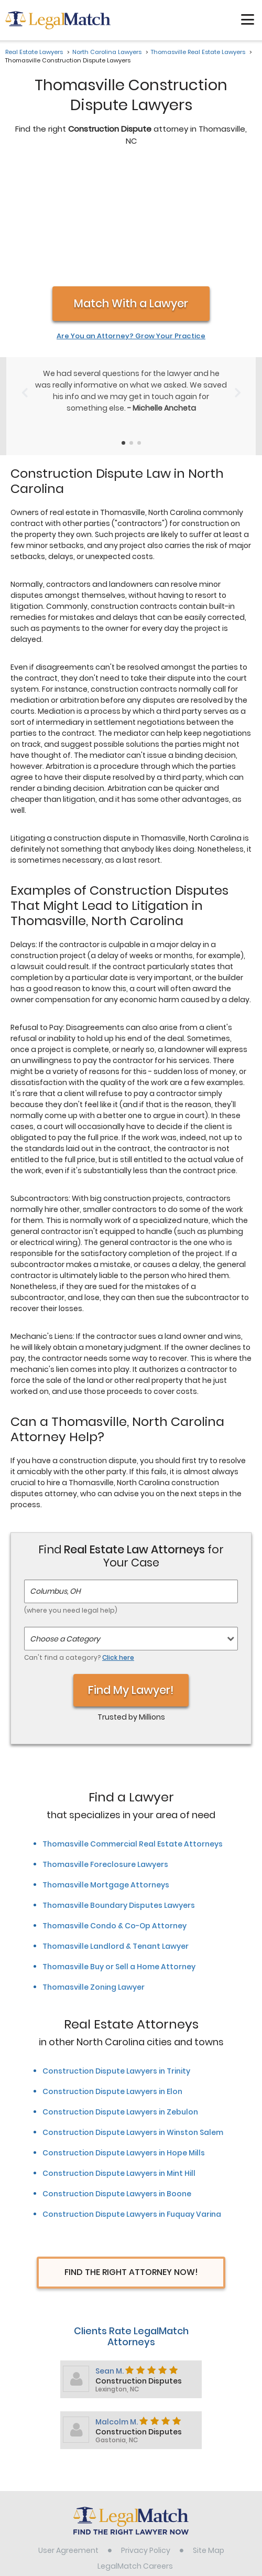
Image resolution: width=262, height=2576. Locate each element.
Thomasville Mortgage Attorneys (105, 1774)
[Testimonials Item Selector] (123, 332)
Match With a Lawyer (131, 192)
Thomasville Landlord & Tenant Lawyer (115, 1835)
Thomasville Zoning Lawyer (93, 1876)
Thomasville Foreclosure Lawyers (105, 1753)
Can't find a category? (79, 1546)
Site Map (208, 2439)
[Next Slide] (238, 282)
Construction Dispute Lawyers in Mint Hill (118, 2062)
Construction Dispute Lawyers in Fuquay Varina (131, 2103)
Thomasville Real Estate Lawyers (198, 52)
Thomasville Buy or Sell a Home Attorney (118, 1856)
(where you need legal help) (70, 1499)
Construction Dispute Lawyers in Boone (116, 2083)
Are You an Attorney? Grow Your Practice (131, 225)
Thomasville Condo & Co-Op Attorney (114, 1815)
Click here (118, 1546)
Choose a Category (65, 1528)
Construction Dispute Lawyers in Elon (112, 1981)
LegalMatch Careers (135, 2455)
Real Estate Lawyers (34, 52)
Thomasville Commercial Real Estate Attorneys (132, 1733)
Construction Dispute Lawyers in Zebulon (120, 2001)
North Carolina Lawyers (106, 52)
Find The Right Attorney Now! (131, 2161)
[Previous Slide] (24, 282)
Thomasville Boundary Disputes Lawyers (118, 1794)
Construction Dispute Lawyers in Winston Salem (132, 2021)
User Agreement (68, 2439)
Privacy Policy (145, 2439)
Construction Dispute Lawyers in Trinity (116, 1960)
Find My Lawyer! (131, 1579)
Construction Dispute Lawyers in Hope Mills (123, 2042)
